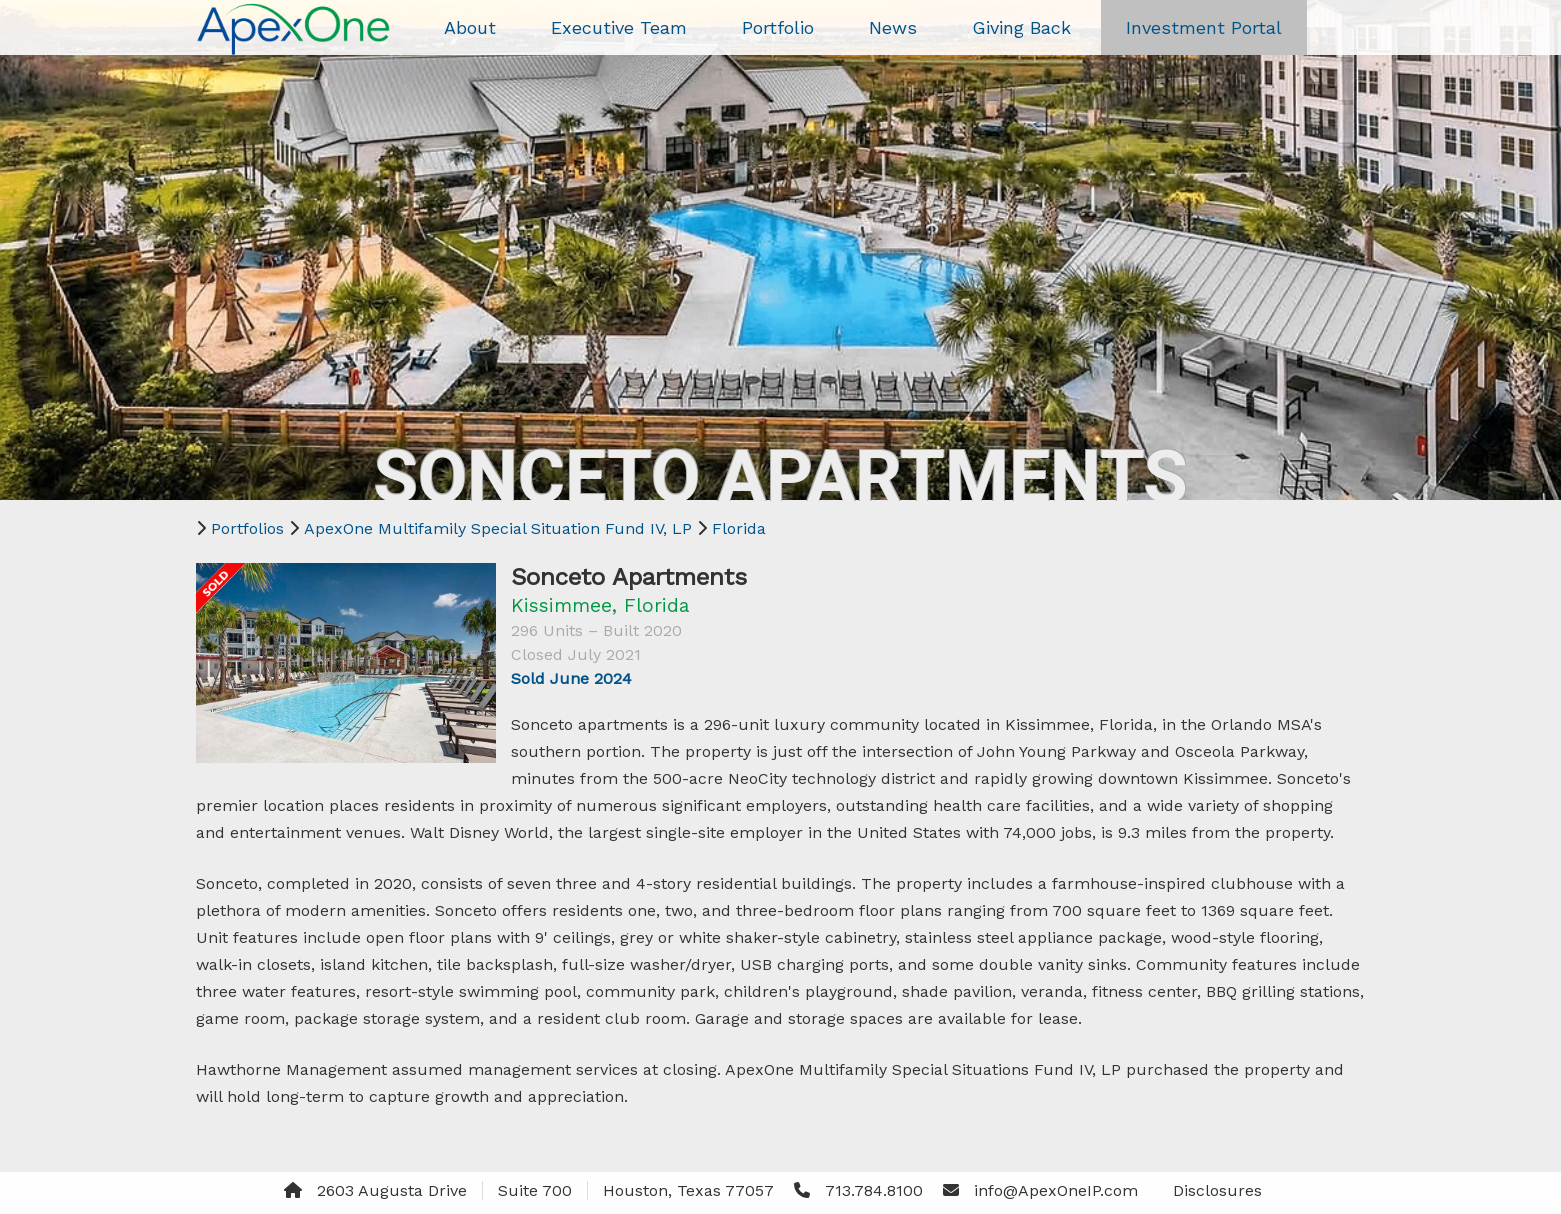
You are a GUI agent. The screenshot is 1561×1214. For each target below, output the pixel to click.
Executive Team (619, 27)
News (893, 27)
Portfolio (778, 27)
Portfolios (247, 528)
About (470, 27)
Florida (739, 528)
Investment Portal (1204, 27)
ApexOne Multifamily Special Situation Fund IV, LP (498, 528)
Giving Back (1021, 27)
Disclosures (1217, 1190)
